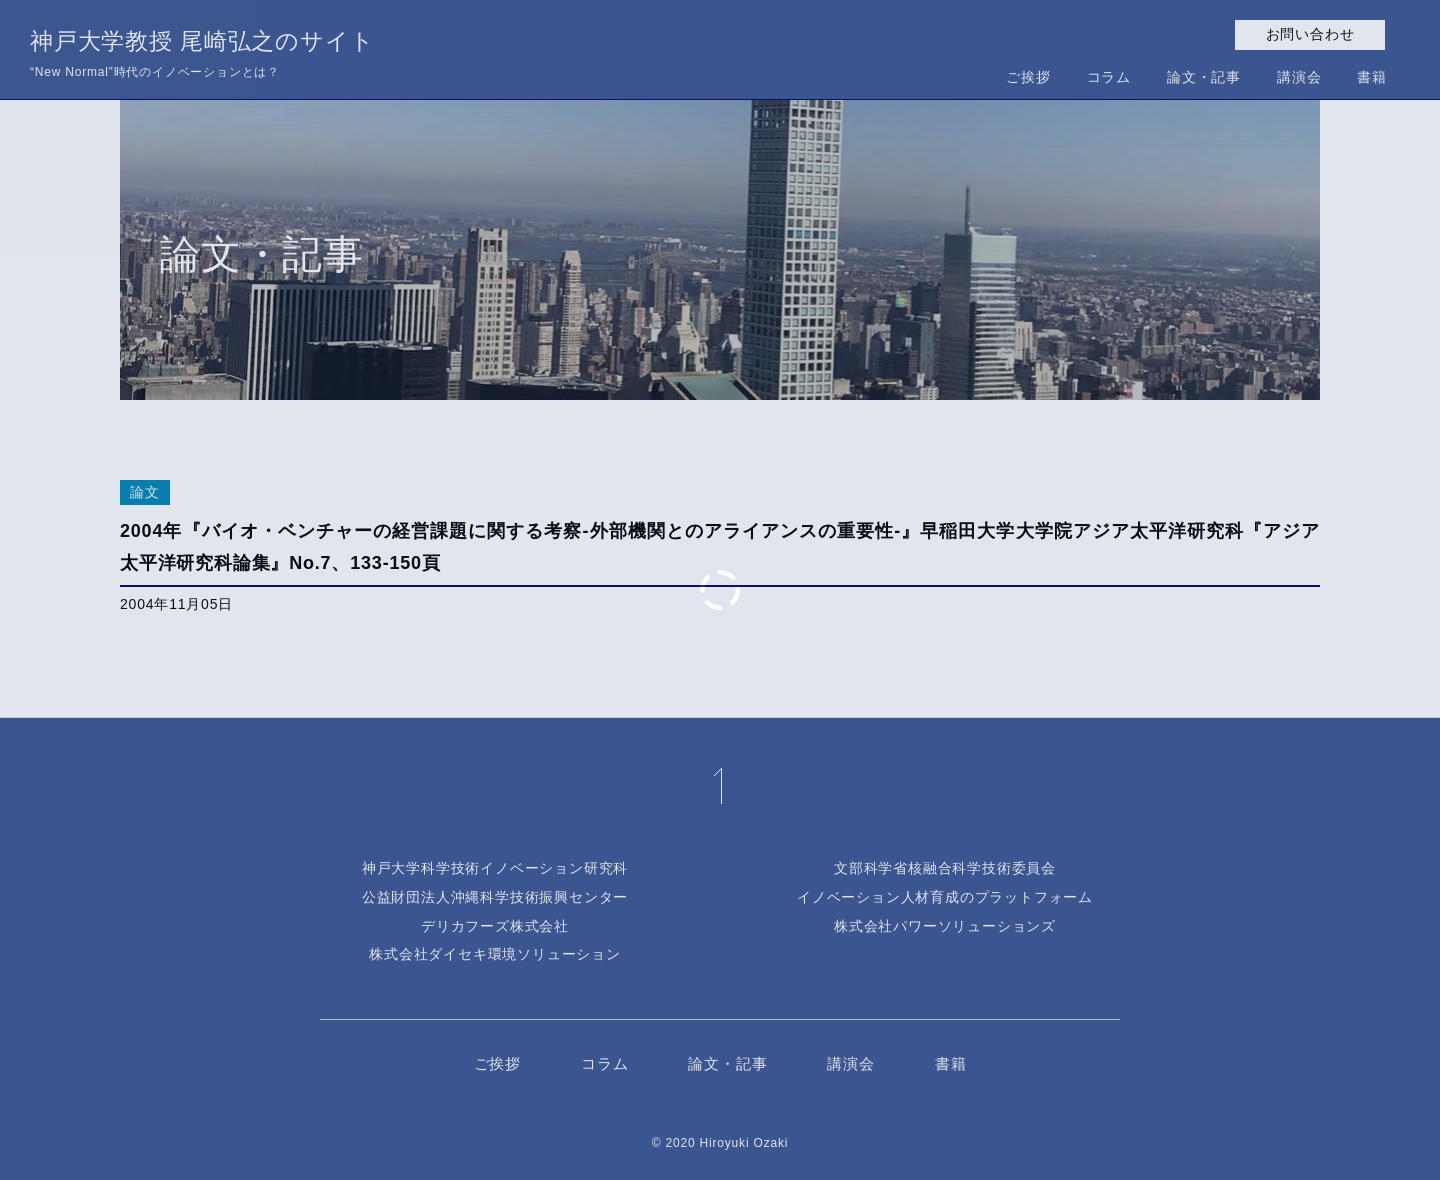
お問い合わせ (1310, 34)
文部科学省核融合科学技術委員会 (945, 868)
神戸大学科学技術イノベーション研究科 (495, 868)
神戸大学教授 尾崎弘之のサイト (202, 56)
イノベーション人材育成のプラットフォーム (945, 897)
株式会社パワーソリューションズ (945, 926)
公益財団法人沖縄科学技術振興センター (495, 897)
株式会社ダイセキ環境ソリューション (495, 954)
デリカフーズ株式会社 (495, 926)
